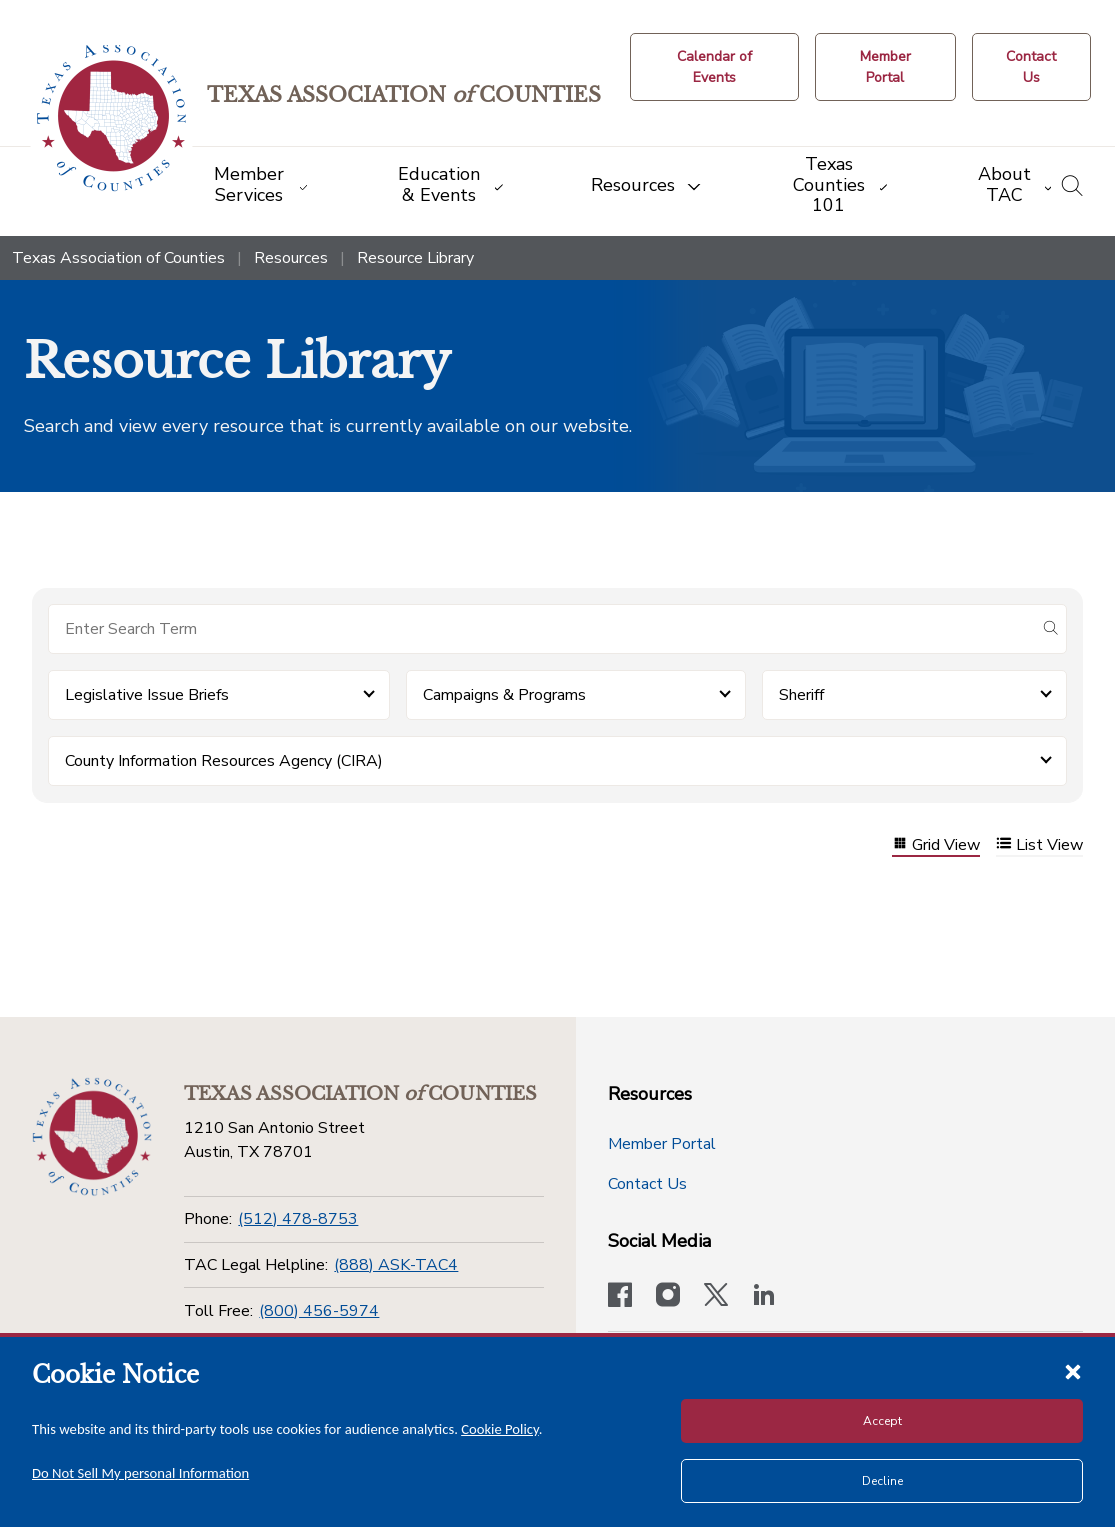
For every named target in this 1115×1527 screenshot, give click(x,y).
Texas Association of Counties (118, 258)
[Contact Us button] (1031, 67)
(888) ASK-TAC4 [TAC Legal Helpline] (396, 1265)
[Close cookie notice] (1073, 1371)
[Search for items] (541, 629)
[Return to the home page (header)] (111, 118)
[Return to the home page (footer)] (92, 1137)
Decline (882, 1481)
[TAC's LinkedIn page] (764, 1297)
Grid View (936, 845)
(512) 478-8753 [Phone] (298, 1219)
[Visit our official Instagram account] (668, 1297)
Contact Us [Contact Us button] (647, 1184)
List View (1039, 845)
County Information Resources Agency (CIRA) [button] (224, 761)
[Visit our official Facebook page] (620, 1297)
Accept (882, 1421)
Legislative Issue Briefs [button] (147, 695)
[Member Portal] (885, 67)
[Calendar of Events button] (714, 67)
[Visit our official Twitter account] (716, 1297)
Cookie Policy (500, 1429)
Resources (291, 258)
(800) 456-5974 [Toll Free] (319, 1311)
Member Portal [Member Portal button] (662, 1144)
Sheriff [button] (801, 695)
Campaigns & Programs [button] (504, 695)
